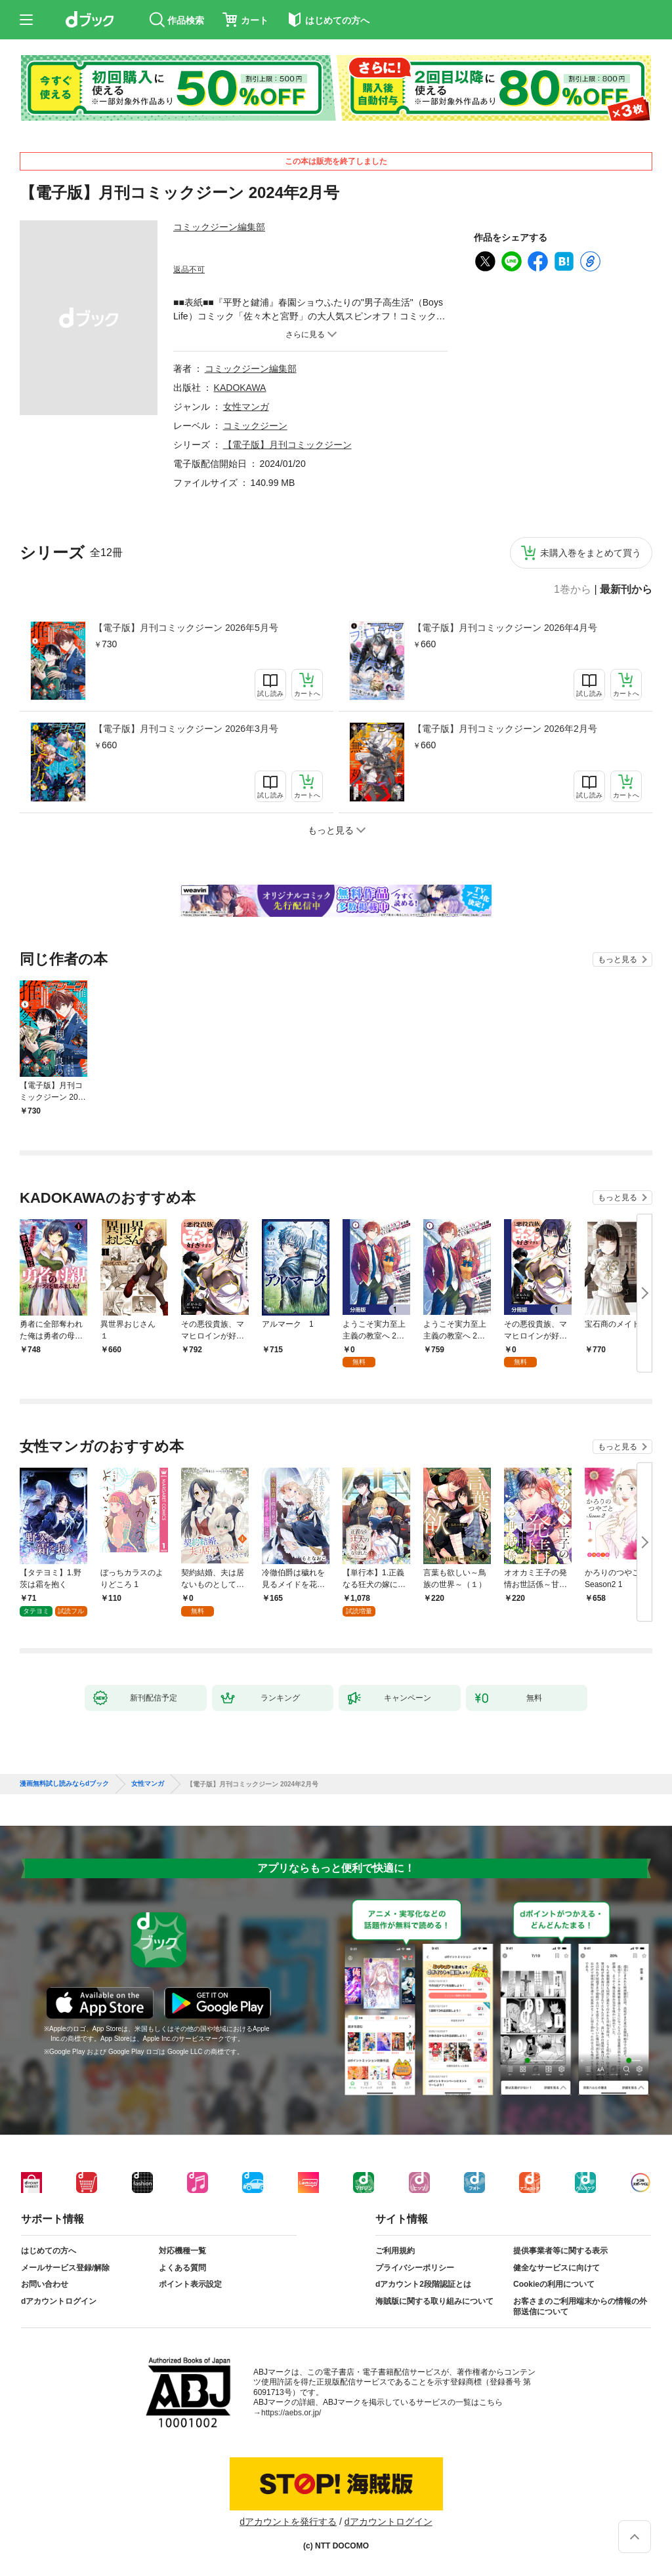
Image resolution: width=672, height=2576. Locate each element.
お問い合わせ (44, 2284)
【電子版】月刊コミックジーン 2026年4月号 (505, 627)
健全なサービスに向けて (556, 2267)
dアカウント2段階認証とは (423, 2284)
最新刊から (626, 589)
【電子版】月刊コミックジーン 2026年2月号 (505, 728)
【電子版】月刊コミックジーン (287, 444)
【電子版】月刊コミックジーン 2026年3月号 (186, 728)
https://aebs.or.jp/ (291, 2412)
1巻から (572, 589)
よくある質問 (182, 2267)
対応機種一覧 (182, 2250)
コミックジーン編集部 (219, 227)
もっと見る (617, 959)
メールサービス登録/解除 (65, 2267)
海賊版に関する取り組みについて (434, 2301)
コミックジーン (255, 425)
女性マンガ (246, 406)
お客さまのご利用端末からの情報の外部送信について (580, 2306)
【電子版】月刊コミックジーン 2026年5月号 (186, 627)
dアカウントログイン (58, 2301)
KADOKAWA (240, 387)
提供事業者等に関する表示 (560, 2250)
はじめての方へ (48, 2250)
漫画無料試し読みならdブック (64, 1784)
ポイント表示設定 (190, 2284)
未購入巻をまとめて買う (590, 553)
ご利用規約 (395, 2250)
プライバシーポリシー (414, 2267)
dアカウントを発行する (288, 2521)
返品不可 (189, 269)
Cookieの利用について (554, 2284)
